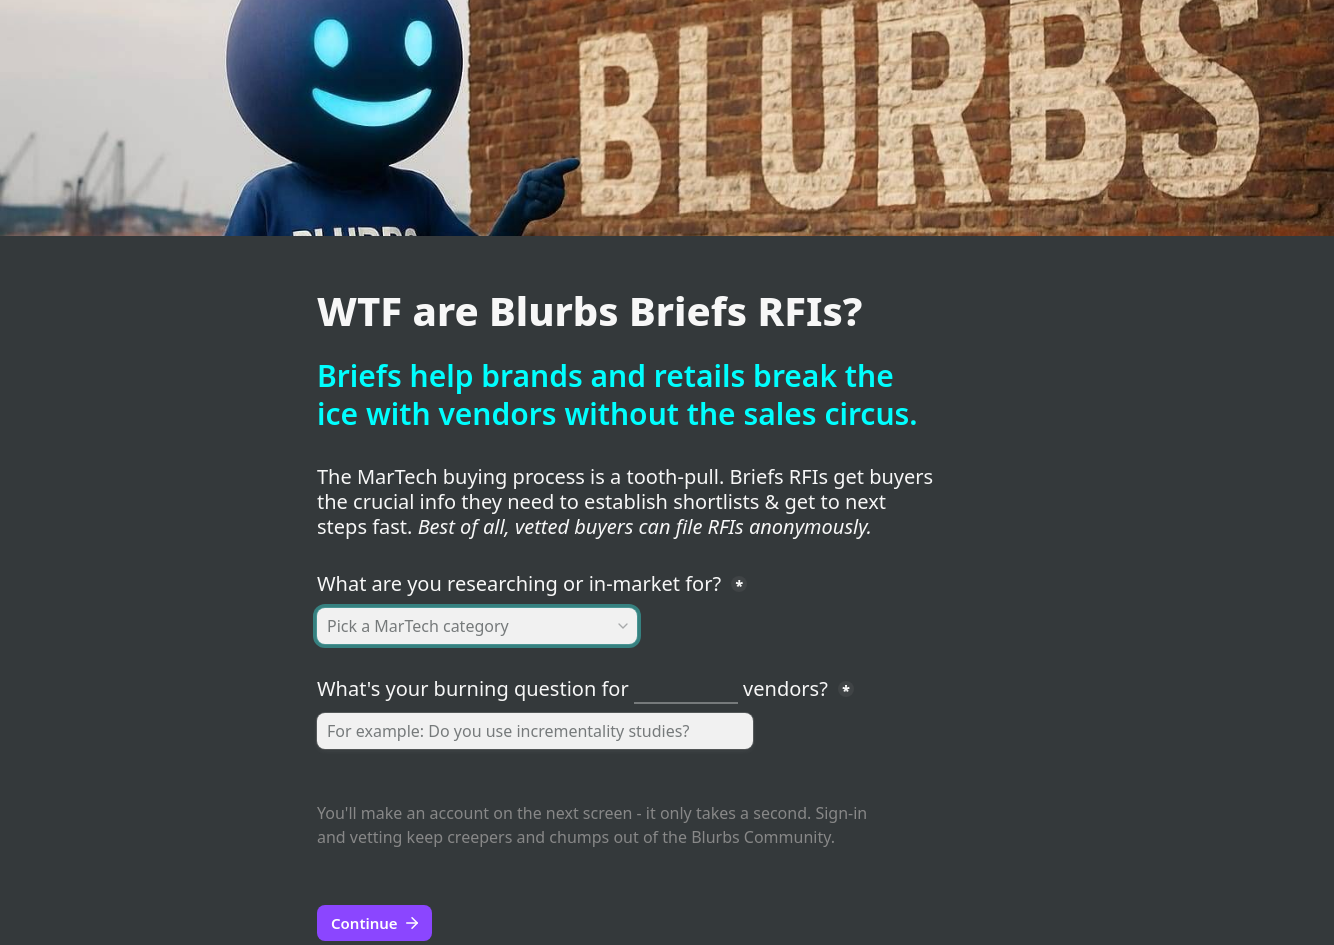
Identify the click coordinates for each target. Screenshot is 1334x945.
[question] (535, 731)
